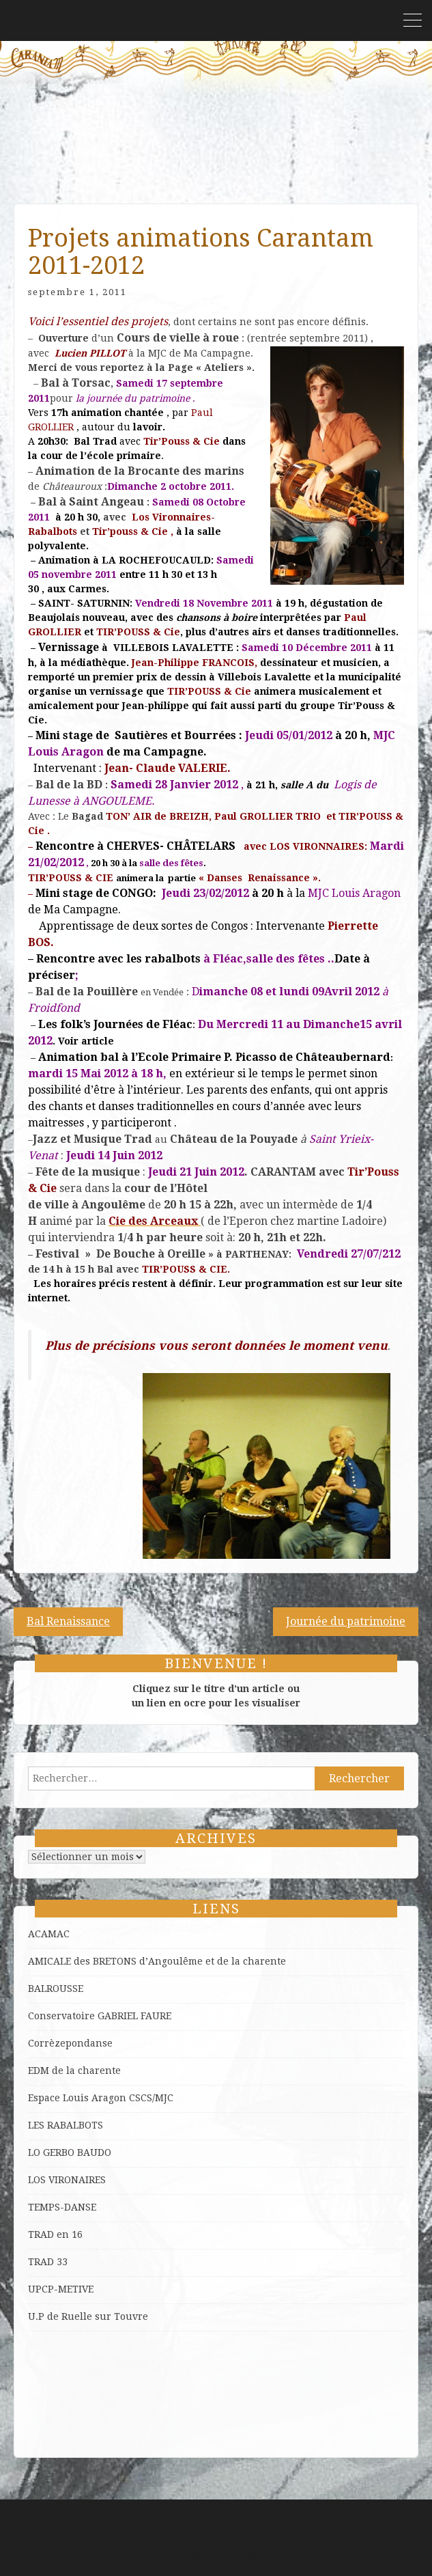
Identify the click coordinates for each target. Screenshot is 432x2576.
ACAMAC (49, 1933)
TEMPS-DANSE (62, 2207)
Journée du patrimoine (345, 1621)
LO (35, 2152)
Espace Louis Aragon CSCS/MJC (100, 2097)
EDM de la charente (74, 2070)
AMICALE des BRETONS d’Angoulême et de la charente (157, 1961)
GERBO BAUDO (77, 2152)
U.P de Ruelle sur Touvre (88, 2316)
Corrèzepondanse (70, 2043)
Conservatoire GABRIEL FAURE (99, 2015)
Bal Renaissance (68, 1621)
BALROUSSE (55, 1988)
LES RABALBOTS (65, 2125)
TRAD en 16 (55, 2234)
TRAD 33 (48, 2261)
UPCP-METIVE (60, 2289)
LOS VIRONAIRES (67, 2179)
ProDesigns (247, 2554)
